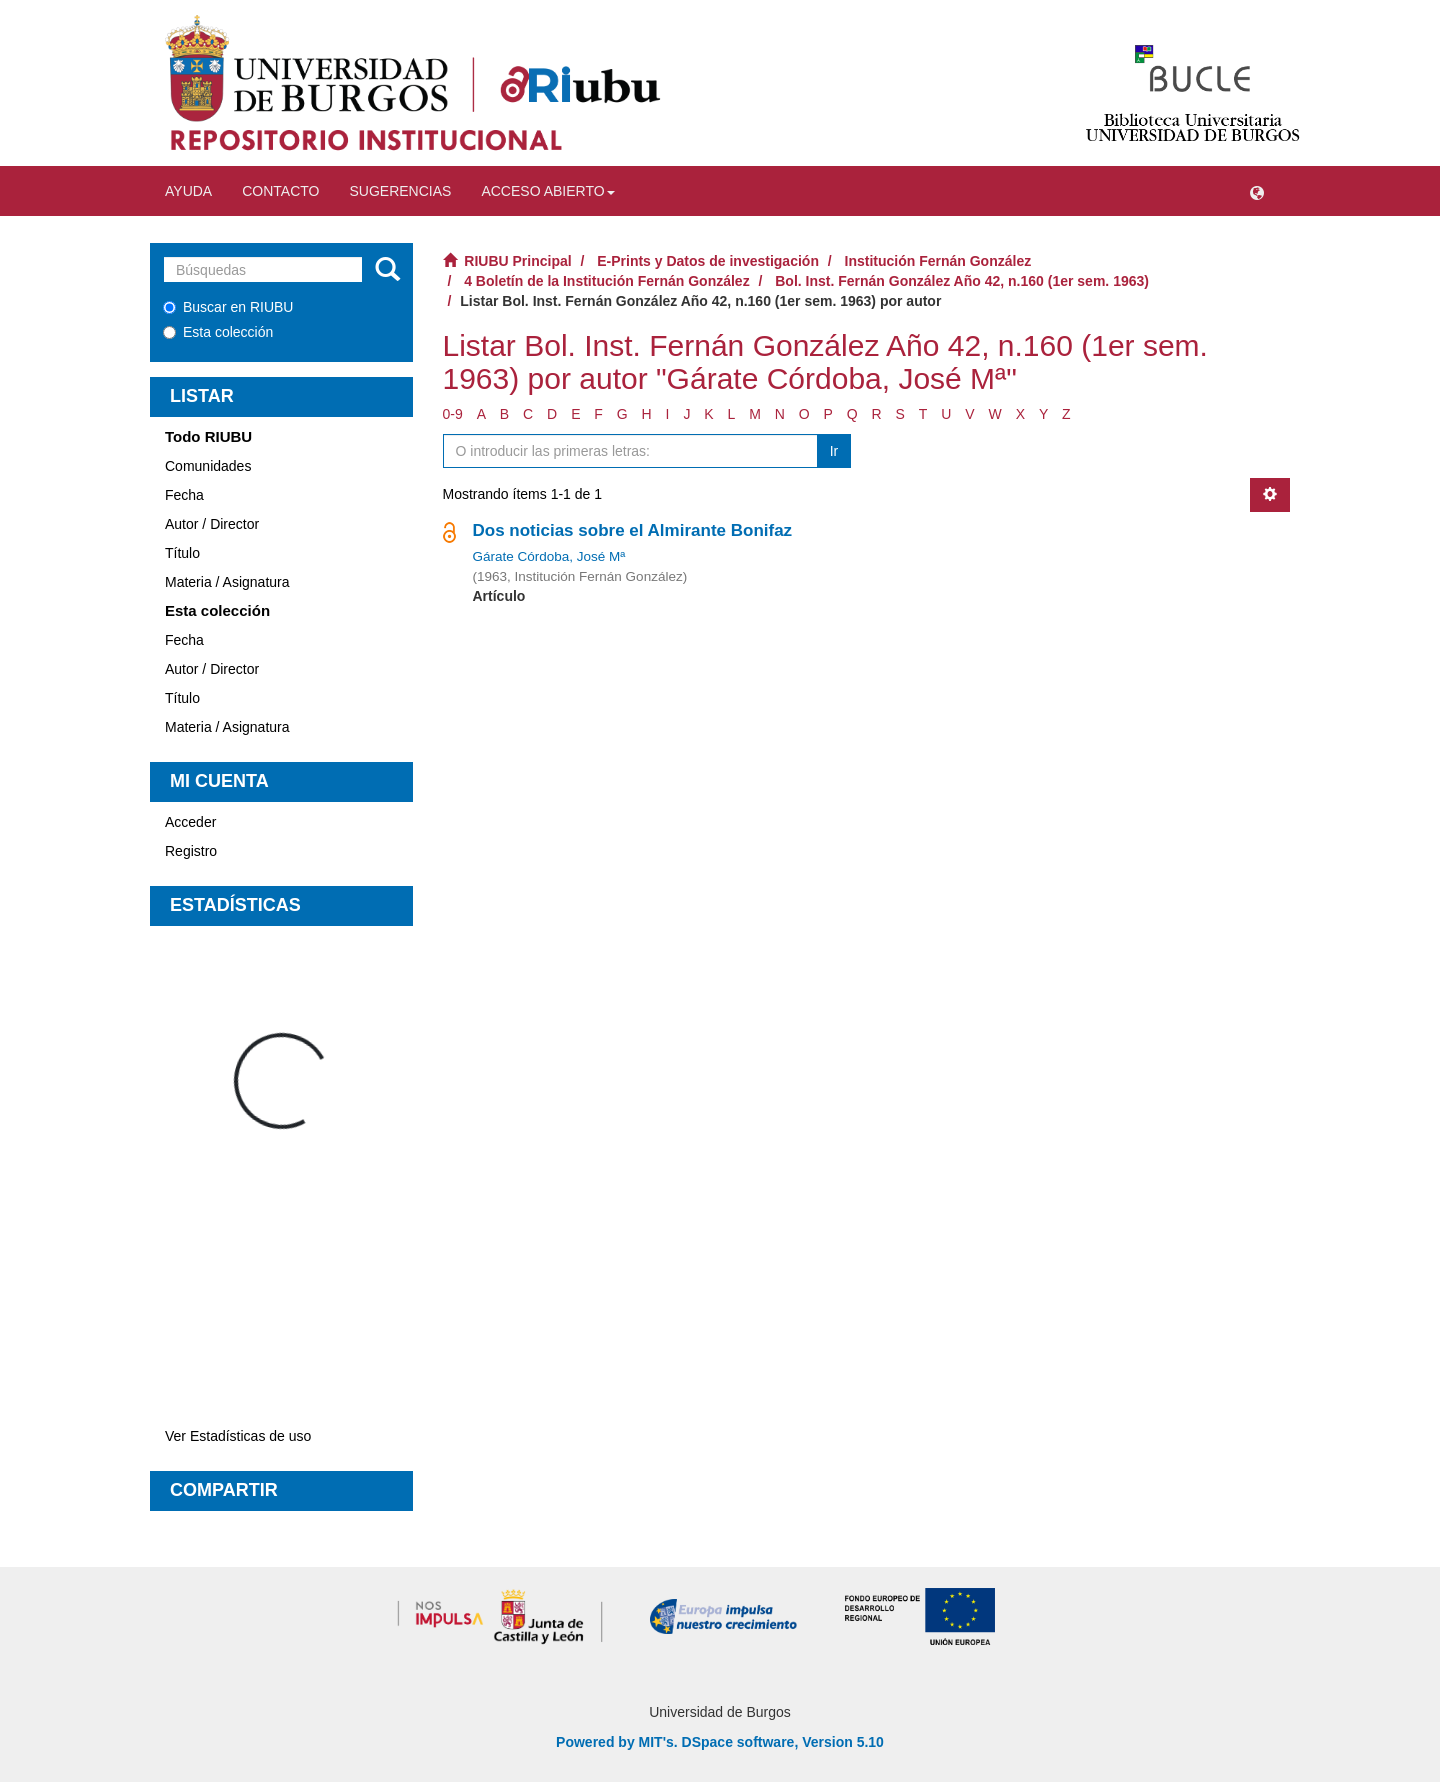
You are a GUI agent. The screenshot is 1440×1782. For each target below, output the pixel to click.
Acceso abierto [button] (547, 191)
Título (182, 553)
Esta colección (218, 332)
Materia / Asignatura (227, 582)
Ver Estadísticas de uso (238, 1436)
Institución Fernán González (938, 261)
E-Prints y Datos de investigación (708, 261)
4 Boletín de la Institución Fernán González (606, 281)
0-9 (453, 414)
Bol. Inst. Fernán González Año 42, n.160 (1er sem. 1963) (962, 281)
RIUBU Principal (517, 261)
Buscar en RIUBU (228, 307)
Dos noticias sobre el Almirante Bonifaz (633, 530)
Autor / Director (212, 524)
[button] (1257, 191)
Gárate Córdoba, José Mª (549, 556)
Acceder (190, 822)
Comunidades (208, 466)
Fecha (184, 495)
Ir (834, 451)
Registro (191, 851)
